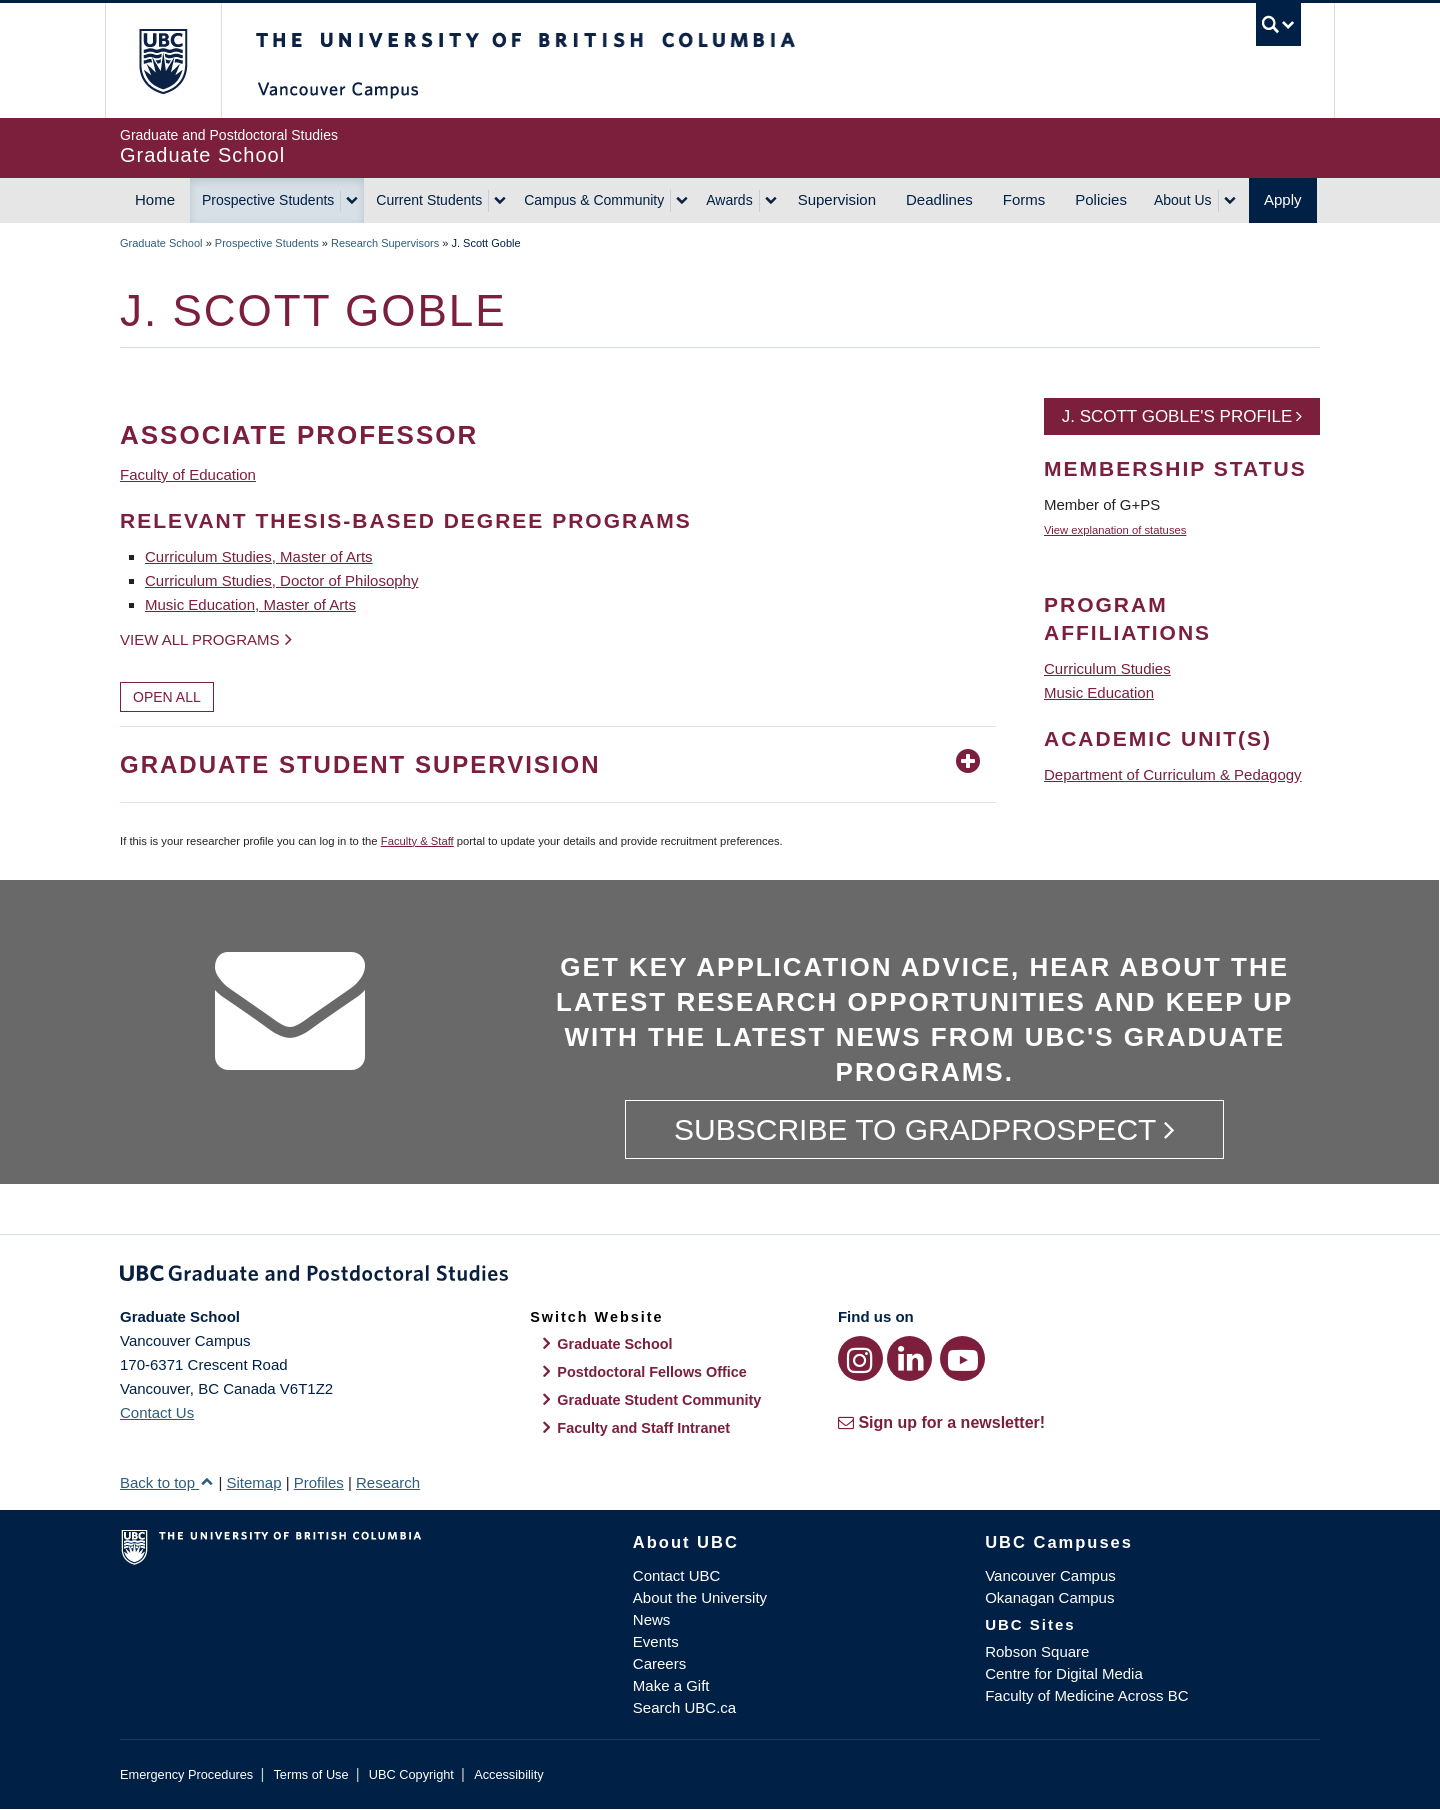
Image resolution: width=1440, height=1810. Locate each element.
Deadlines (939, 199)
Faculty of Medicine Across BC (1086, 1695)
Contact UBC (677, 1575)
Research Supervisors (385, 243)
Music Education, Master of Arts (250, 604)
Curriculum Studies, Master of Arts (259, 556)
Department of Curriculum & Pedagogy (1173, 774)
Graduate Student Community (659, 1400)
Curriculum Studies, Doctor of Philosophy (281, 580)
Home (155, 199)
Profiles (319, 1482)
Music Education (1099, 692)
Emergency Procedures (186, 1774)
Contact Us (157, 1412)
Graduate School (161, 243)
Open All (167, 697)
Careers (659, 1663)
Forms (1024, 199)
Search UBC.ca (684, 1707)
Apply (1283, 199)
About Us (1183, 200)
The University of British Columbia (162, 60)
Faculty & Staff (417, 841)
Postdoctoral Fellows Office (652, 1372)
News (652, 1619)
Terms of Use (310, 1774)
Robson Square (1037, 1651)
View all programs (200, 639)
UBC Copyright (411, 1774)
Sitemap (253, 1482)
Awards (729, 200)
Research (388, 1482)
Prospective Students (268, 200)
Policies (1101, 199)
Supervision (837, 199)
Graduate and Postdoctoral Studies (720, 1277)
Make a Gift (671, 1685)
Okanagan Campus (1049, 1597)
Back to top (167, 1482)
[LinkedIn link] (909, 1358)
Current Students (429, 200)
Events (656, 1641)
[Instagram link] (860, 1358)
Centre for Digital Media (1064, 1673)
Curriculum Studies (1107, 668)
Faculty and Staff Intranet (643, 1428)
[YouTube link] (962, 1358)
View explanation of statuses (1115, 530)
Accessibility (508, 1774)
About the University (700, 1597)
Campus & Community (594, 200)
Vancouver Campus (1050, 1575)
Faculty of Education (188, 474)
